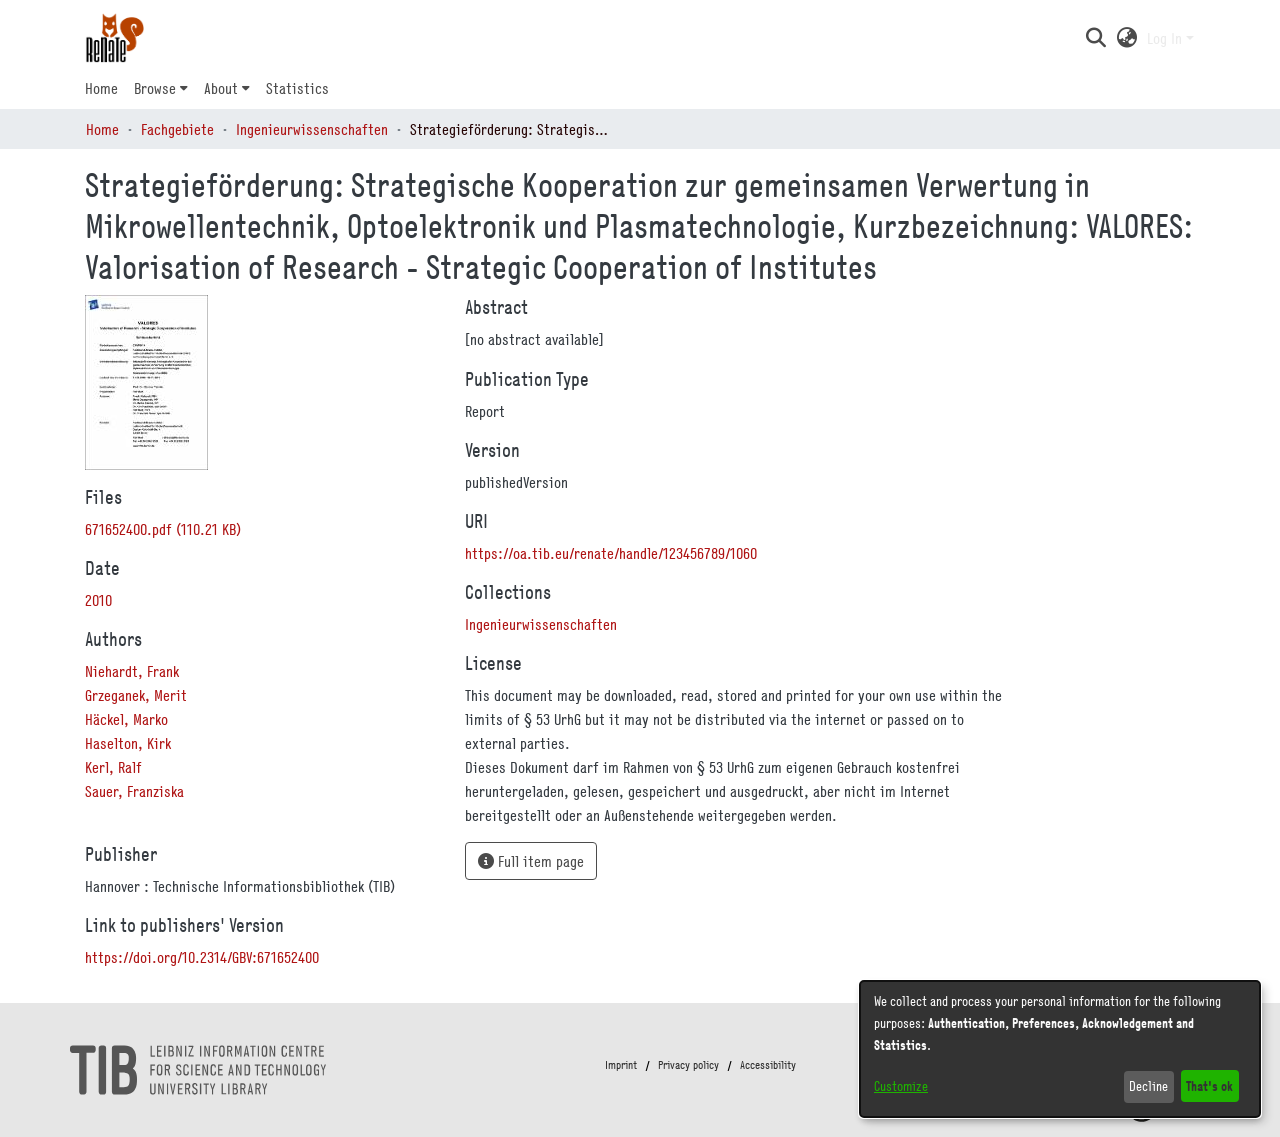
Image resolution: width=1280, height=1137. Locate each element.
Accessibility (768, 1065)
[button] (1095, 38)
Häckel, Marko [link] (126, 719)
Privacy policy (688, 1065)
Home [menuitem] (101, 88)
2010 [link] (98, 600)
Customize (901, 1086)
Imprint (621, 1065)
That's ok (1209, 1085)
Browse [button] (155, 88)
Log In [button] (1166, 38)
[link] (163, 529)
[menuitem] (161, 88)
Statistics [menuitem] (297, 88)
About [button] (221, 88)
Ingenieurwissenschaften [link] (312, 129)
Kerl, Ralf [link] (113, 767)
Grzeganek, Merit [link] (136, 695)
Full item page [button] (531, 861)
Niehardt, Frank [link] (132, 671)
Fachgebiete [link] (177, 129)
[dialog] (1060, 1049)
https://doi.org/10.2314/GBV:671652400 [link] (202, 957)
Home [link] (102, 129)
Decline (1148, 1086)
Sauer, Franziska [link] (134, 791)
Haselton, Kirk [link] (128, 743)
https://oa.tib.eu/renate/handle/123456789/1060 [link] (611, 553)
